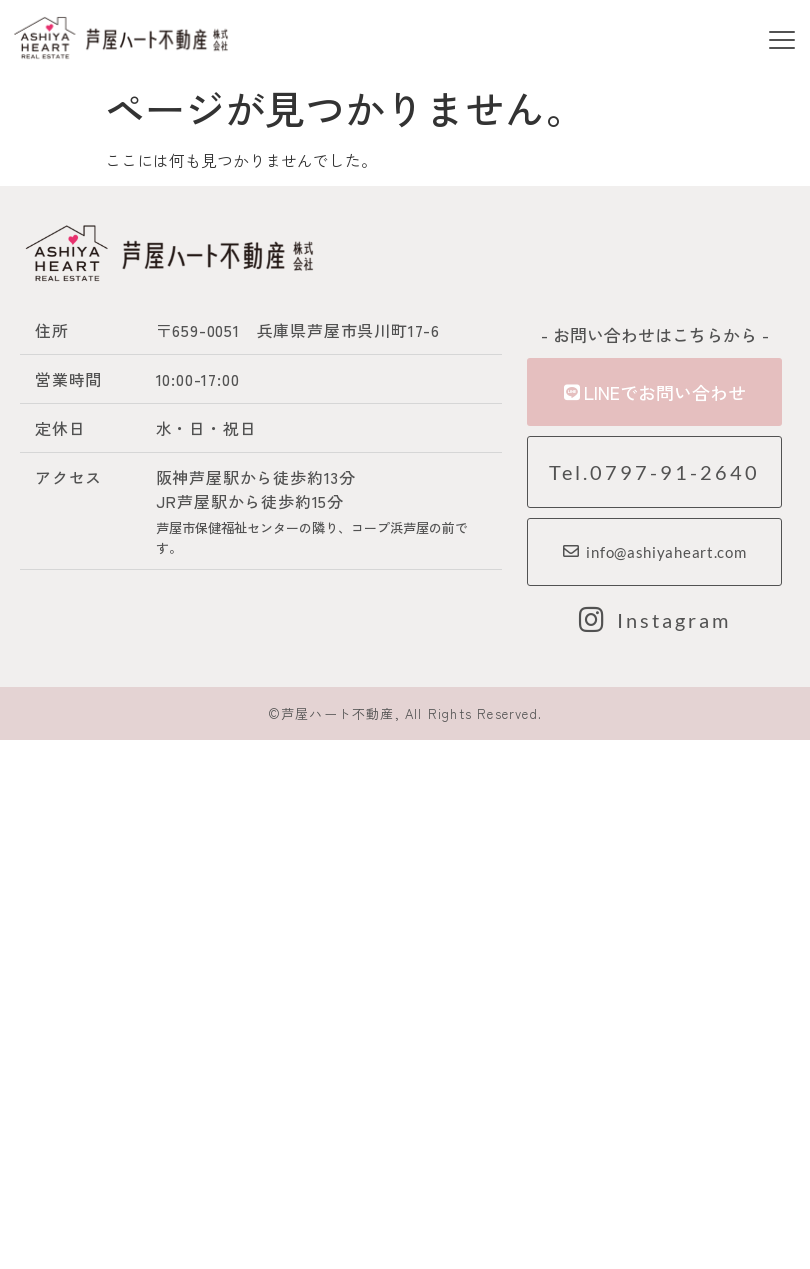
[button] (781, 41)
